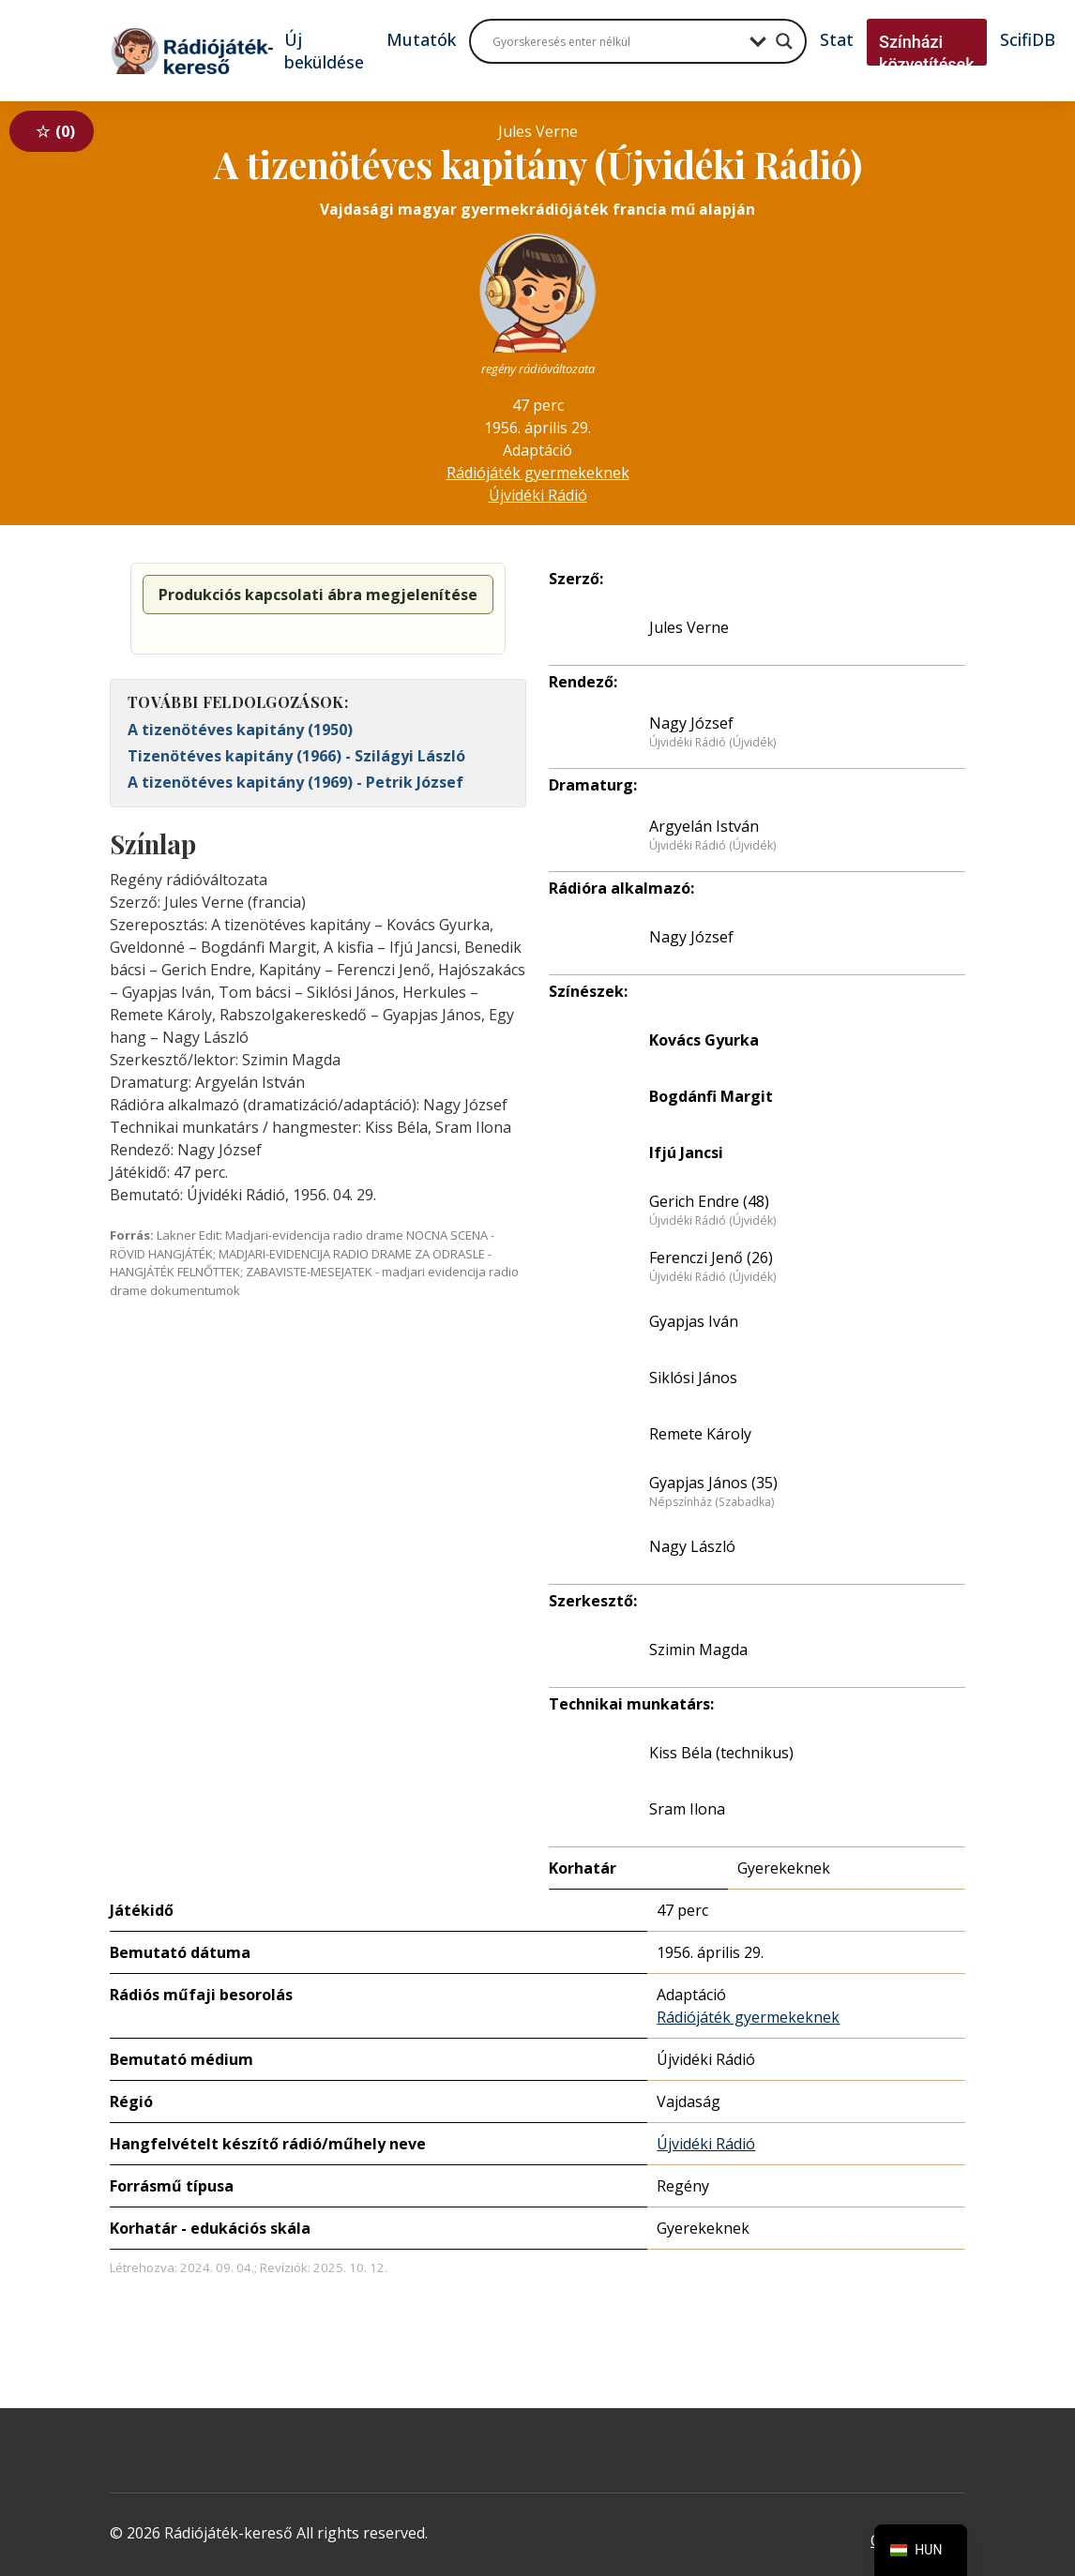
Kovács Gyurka (704, 1040)
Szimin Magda (698, 1649)
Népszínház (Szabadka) (711, 1502)
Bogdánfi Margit (711, 1096)
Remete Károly (700, 1434)
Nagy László (692, 1546)
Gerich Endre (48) (709, 1201)
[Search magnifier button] (784, 41)
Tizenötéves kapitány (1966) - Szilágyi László (296, 756)
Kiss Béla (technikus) (721, 1752)
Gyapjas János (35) (713, 1482)
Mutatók (421, 39)
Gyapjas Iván (693, 1321)
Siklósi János (693, 1377)
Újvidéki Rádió (538, 495)
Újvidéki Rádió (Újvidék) (712, 742)
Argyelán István (704, 826)
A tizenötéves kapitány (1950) (240, 729)
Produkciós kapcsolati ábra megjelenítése (318, 594)
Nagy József (691, 723)
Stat (837, 39)
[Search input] (616, 41)
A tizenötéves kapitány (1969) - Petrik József (295, 782)
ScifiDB (1027, 39)
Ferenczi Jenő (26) (711, 1257)
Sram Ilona (687, 1809)
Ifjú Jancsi (686, 1152)
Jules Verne (689, 627)
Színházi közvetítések (927, 53)
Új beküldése (324, 50)
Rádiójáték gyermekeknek (538, 472)
